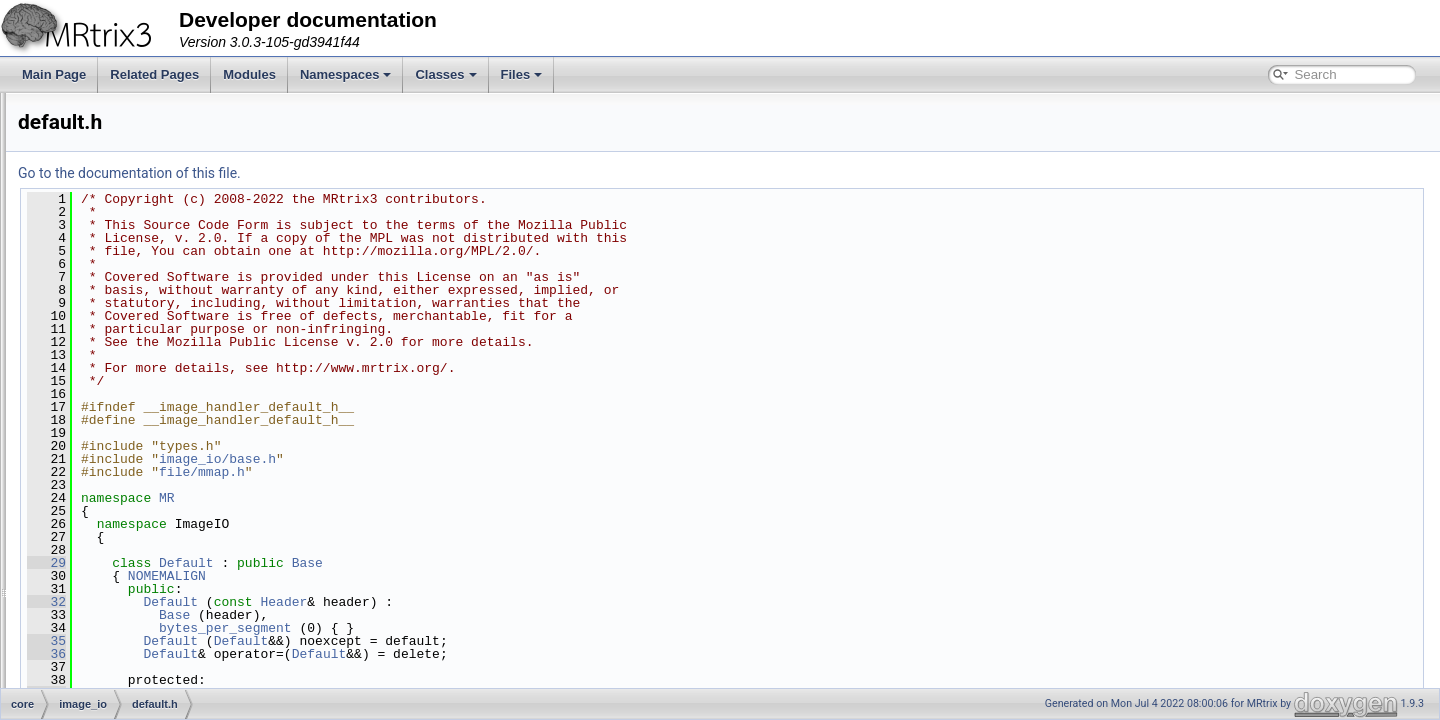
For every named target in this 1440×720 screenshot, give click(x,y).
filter (93, 290)
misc (94, 686)
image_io (106, 356)
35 (296, 641)
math (95, 664)
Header (533, 602)
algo (93, 202)
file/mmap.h (452, 472)
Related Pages (154, 74)
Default (436, 563)
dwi (91, 224)
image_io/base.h (467, 459)
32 (296, 602)
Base (557, 563)
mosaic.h (122, 466)
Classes (445, 74)
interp (97, 642)
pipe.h (114, 488)
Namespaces (346, 74)
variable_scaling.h (146, 620)
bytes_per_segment (475, 628)
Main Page (54, 74)
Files (522, 74)
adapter (102, 180)
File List (70, 136)
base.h (116, 378)
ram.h (113, 532)
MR (417, 498)
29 (296, 563)
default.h (121, 400)
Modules (249, 74)
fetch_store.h (132, 422)
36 (296, 654)
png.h (113, 510)
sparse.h (121, 576)
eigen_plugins (119, 246)
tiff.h (109, 598)
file (89, 268)
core (77, 158)
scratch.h (122, 554)
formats (102, 334)
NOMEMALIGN (417, 576)
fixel (92, 312)
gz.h (109, 444)
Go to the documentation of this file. (379, 173)
